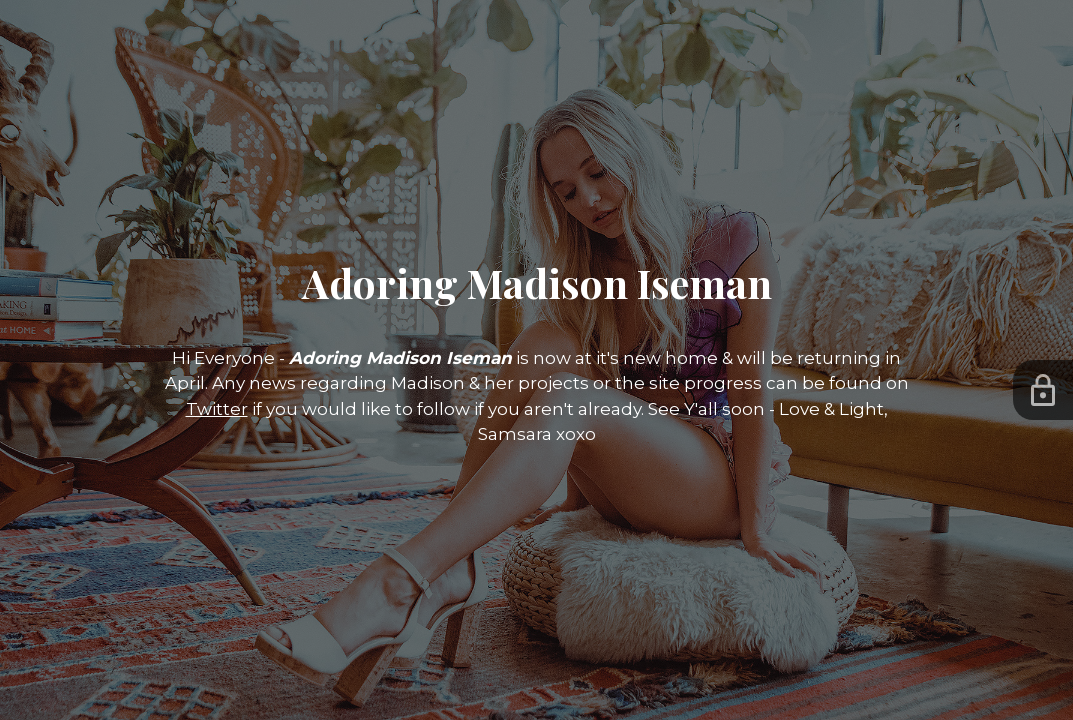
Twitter (217, 409)
